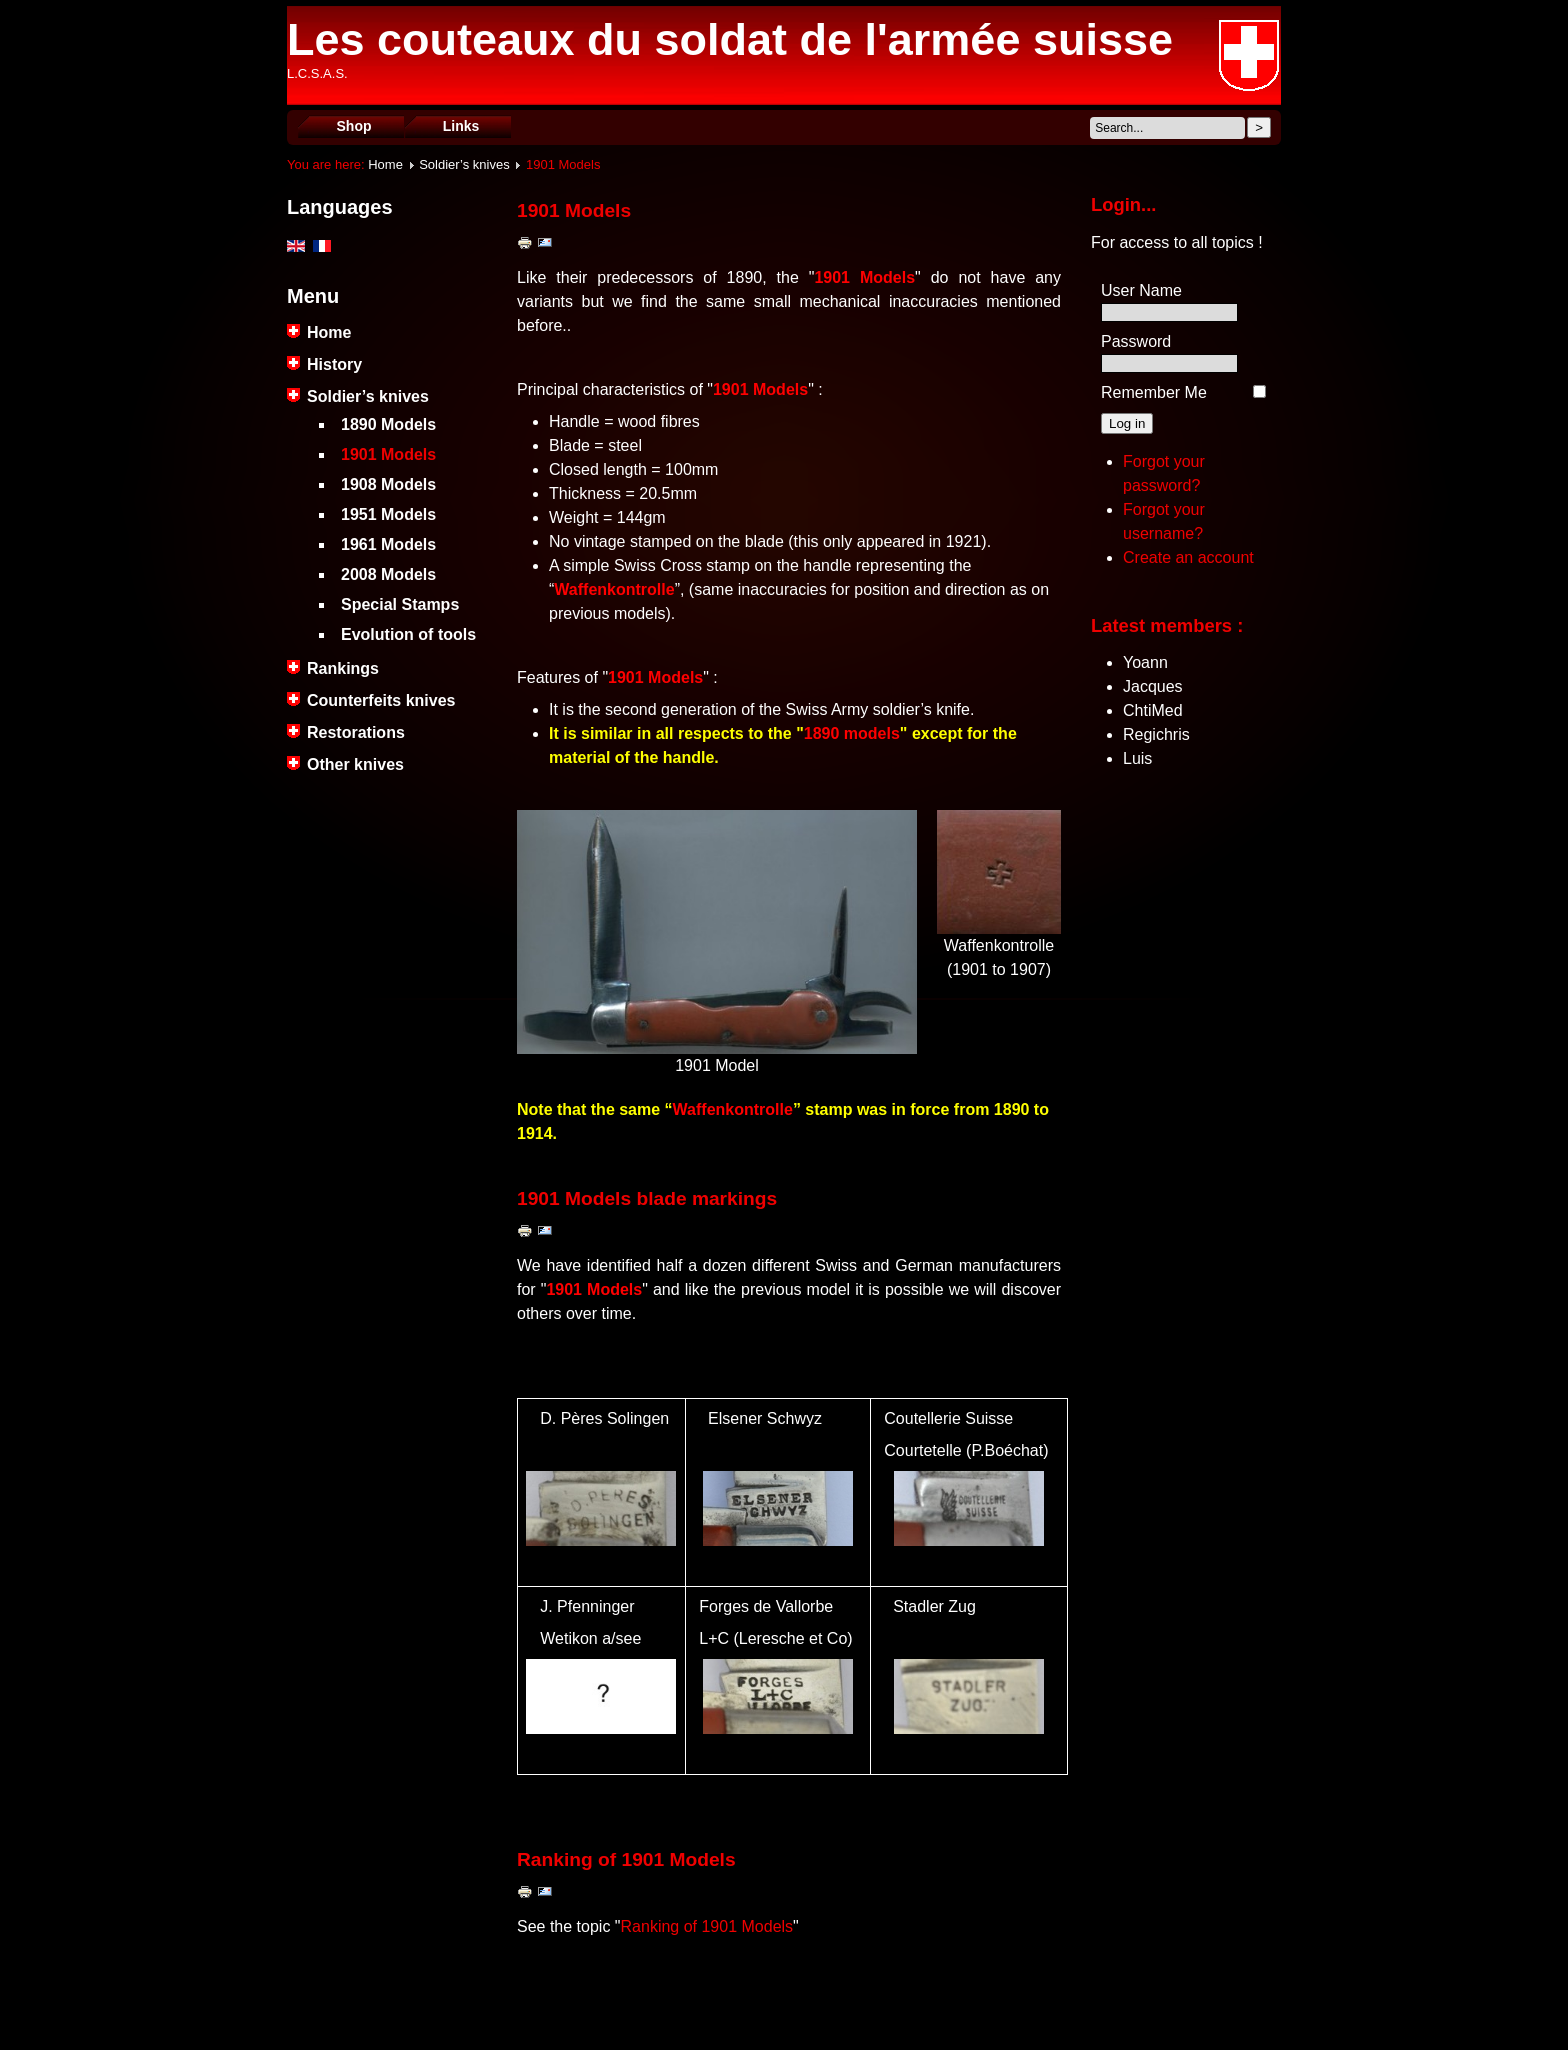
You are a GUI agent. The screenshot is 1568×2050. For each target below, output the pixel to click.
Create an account (1188, 557)
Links (461, 126)
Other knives (355, 764)
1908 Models (388, 484)
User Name (1141, 290)
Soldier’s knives (464, 164)
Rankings (343, 668)
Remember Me (1154, 392)
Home (385, 164)
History (334, 364)
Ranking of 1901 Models (707, 1926)
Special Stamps (400, 604)
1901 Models (388, 454)
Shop (354, 126)
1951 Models (388, 514)
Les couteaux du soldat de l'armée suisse (730, 39)
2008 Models (388, 574)
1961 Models (388, 544)
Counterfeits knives (381, 700)
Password (1136, 341)
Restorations (356, 732)
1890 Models (388, 424)
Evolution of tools (408, 634)
